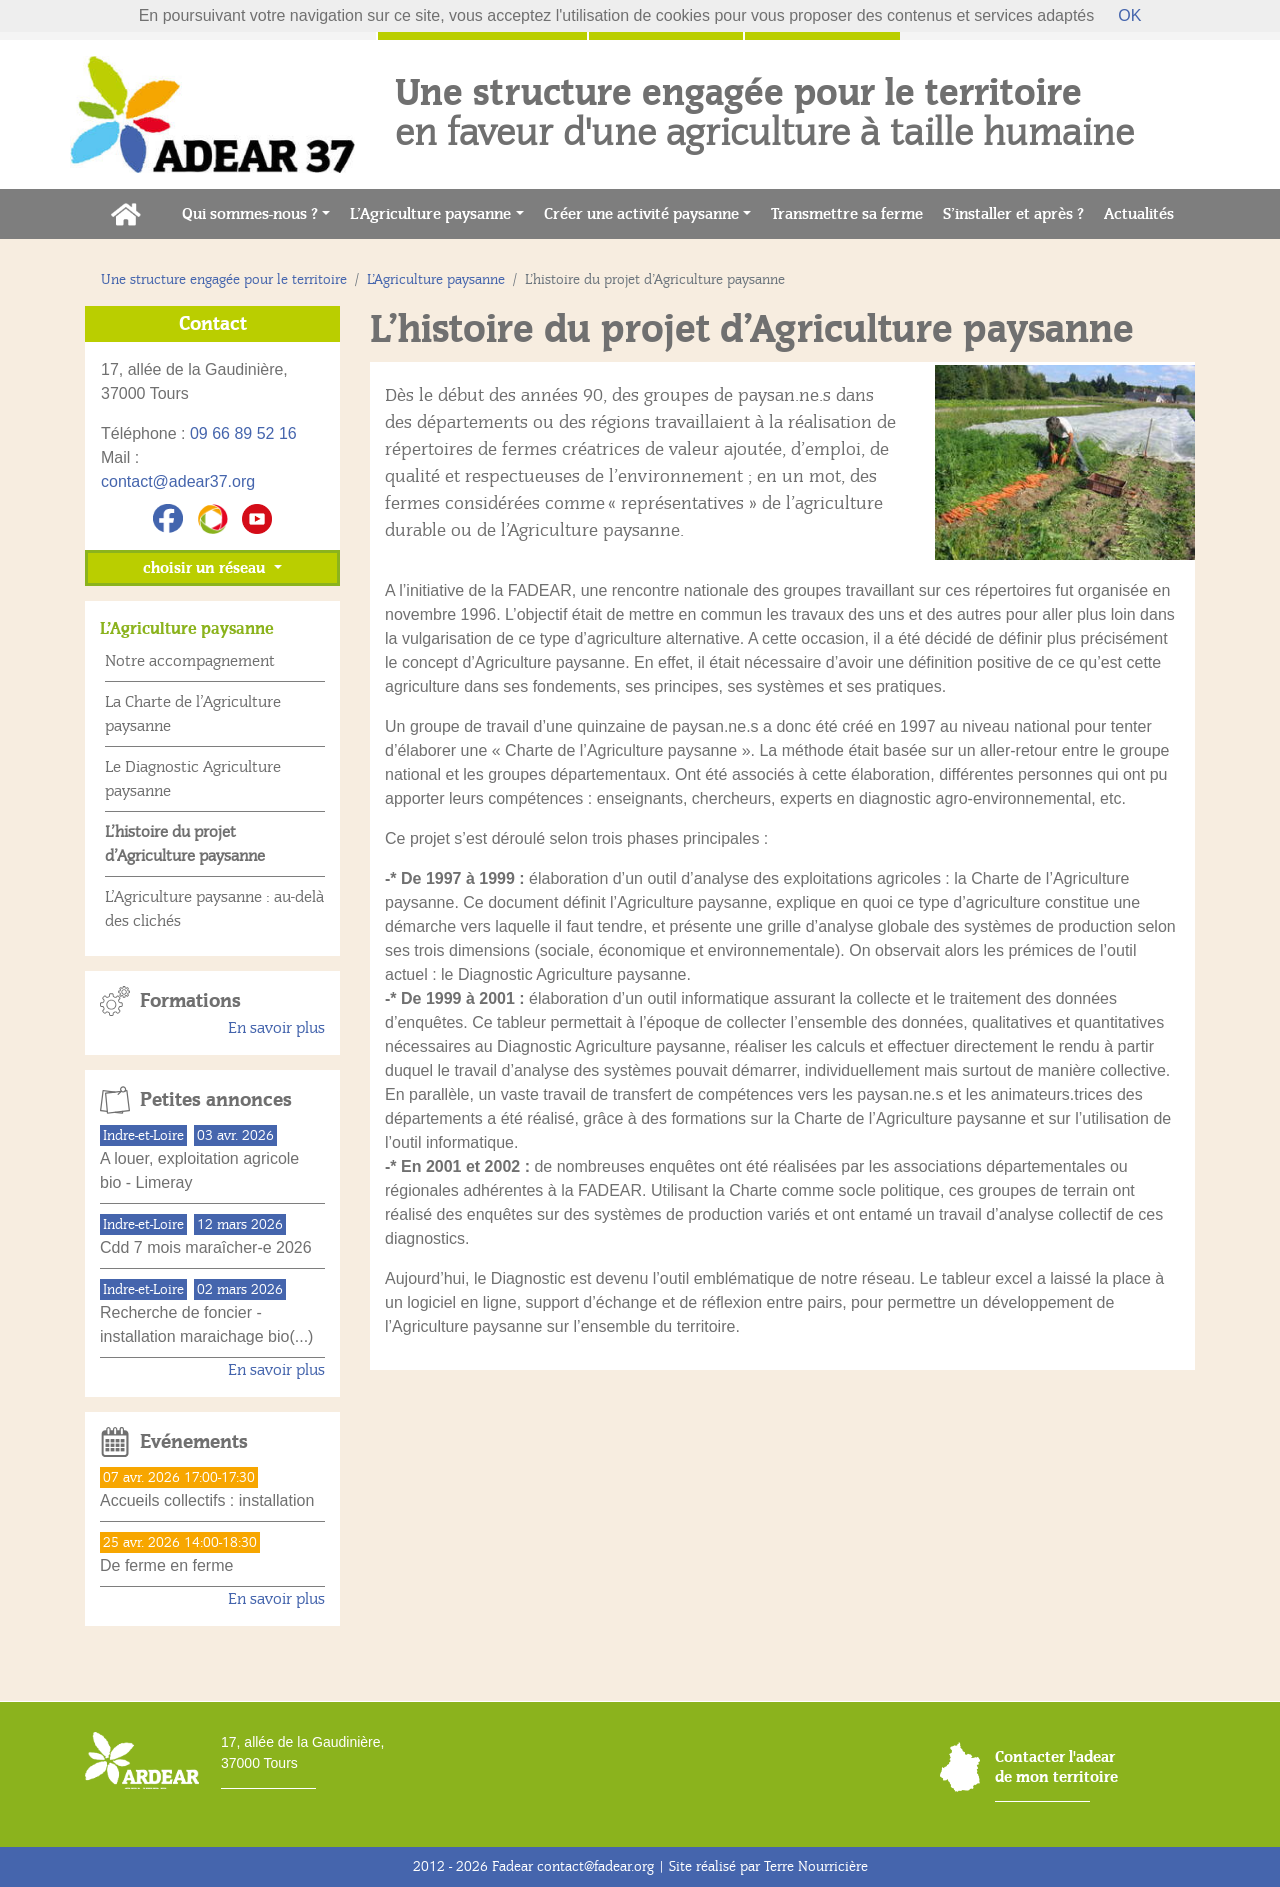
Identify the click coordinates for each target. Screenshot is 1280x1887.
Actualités (1144, 212)
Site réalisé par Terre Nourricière (768, 1866)
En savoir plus (276, 1028)
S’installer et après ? (1018, 212)
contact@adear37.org (178, 481)
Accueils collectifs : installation (207, 1500)
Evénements (194, 1442)
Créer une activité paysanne (641, 214)
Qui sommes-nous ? (250, 214)
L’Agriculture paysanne (430, 214)
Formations (190, 1001)
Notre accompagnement (190, 661)
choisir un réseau (206, 568)
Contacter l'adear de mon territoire (1056, 1767)
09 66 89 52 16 (243, 433)
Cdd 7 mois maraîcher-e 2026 (206, 1247)
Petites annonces (216, 1100)
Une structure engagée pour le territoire (224, 279)
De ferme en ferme (166, 1565)
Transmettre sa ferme (852, 212)
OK (1129, 15)
